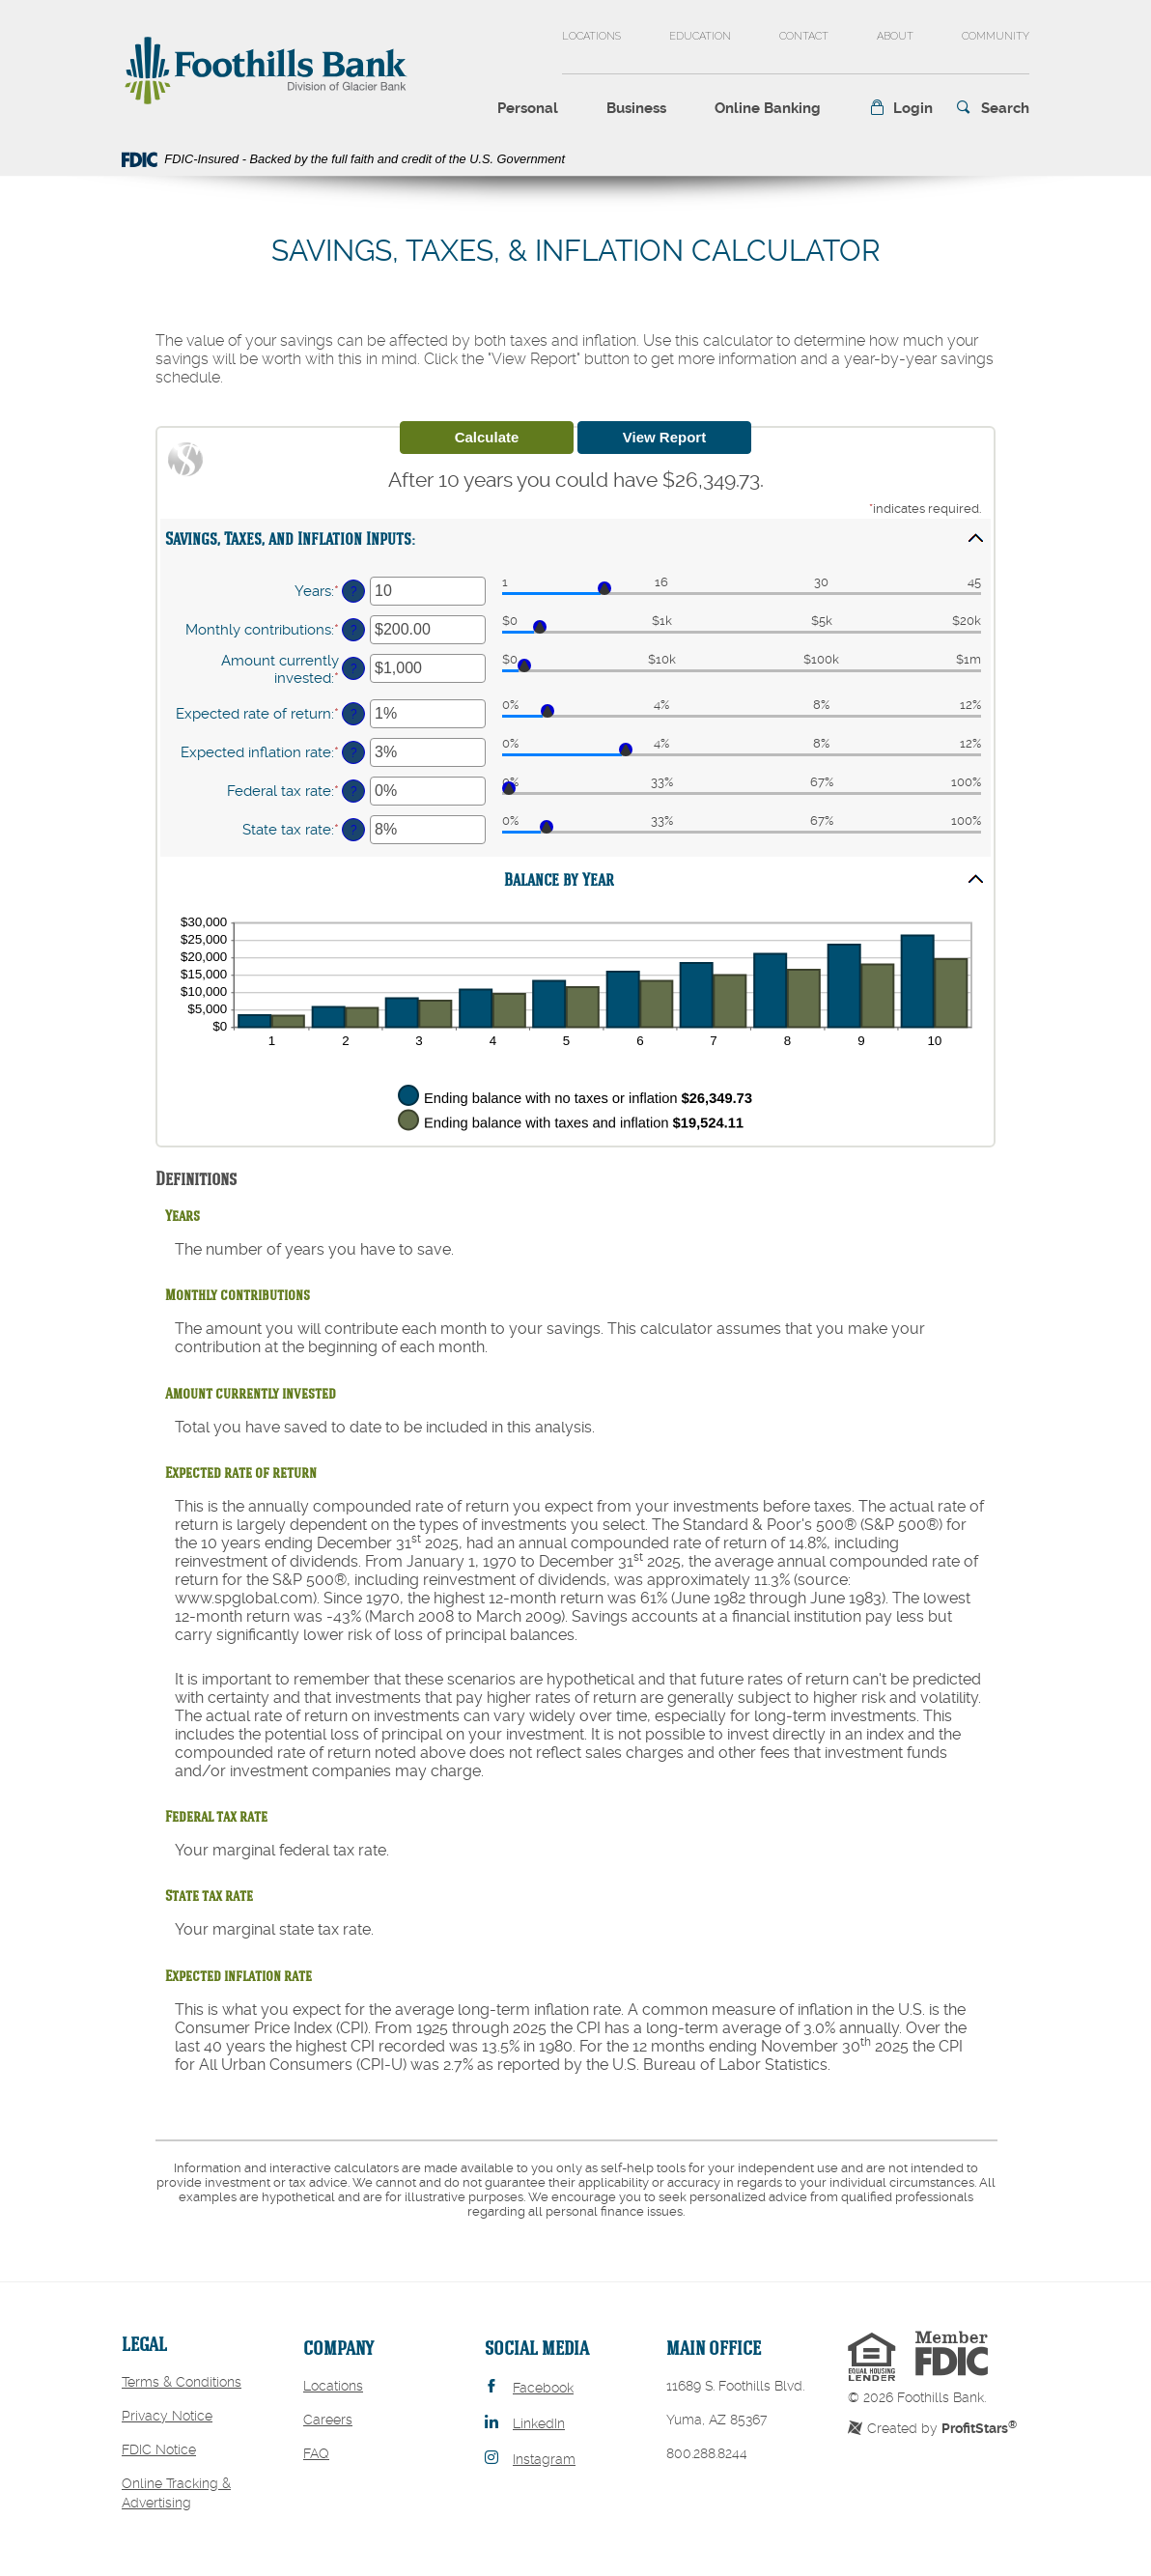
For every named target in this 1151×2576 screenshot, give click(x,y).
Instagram (544, 2459)
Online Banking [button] (768, 108)
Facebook (543, 2387)
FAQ (316, 2453)
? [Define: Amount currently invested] (354, 668)
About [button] (895, 36)
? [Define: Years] (354, 591)
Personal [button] (527, 108)
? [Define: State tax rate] (354, 829)
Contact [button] (803, 36)
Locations (591, 36)
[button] (901, 108)
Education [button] (700, 36)
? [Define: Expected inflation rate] (354, 752)
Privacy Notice (167, 2415)
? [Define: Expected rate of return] (354, 714)
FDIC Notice (159, 2449)
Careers (327, 2419)
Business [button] (636, 108)
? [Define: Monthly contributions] (354, 629)
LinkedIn (539, 2423)
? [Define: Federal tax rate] (354, 791)
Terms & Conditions (181, 2382)
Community (995, 36)
